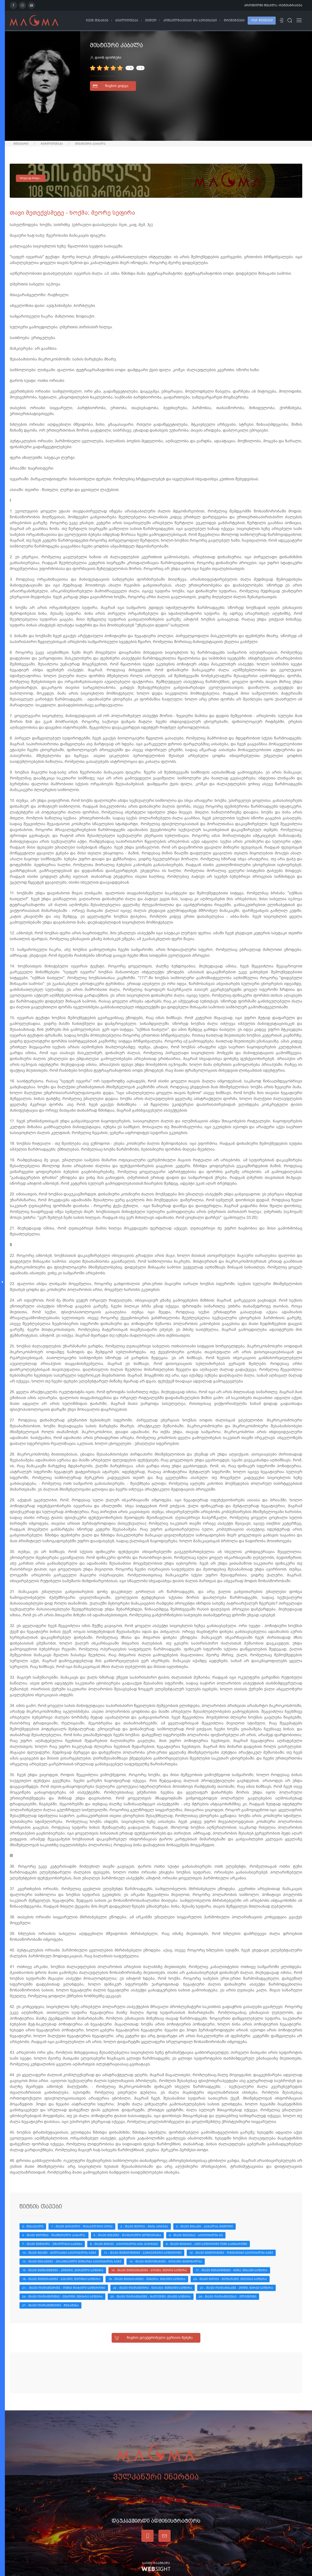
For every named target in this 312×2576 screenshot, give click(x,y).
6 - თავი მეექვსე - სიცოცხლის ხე (196, 2235)
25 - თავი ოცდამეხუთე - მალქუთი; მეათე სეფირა (150, 2296)
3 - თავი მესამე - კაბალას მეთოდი (204, 2226)
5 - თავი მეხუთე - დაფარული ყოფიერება (127, 2235)
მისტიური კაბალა (90, 143)
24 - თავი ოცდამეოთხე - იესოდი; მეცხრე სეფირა (62, 2296)
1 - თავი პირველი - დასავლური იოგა (82, 2226)
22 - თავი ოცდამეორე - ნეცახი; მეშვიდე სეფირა (152, 2288)
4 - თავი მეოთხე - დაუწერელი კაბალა (54, 2235)
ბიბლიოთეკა (126, 20)
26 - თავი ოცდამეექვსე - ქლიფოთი (227, 2296)
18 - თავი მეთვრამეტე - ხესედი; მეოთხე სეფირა (61, 2279)
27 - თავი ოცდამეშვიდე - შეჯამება (50, 2305)
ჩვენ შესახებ (97, 20)
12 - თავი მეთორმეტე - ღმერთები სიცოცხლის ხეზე (231, 2252)
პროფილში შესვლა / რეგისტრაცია (273, 5)
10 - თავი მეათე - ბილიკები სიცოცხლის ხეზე (59, 2252)
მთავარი (21, 143)
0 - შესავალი (32, 2226)
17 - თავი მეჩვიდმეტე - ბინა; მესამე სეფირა (231, 2270)
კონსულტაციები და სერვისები (190, 20)
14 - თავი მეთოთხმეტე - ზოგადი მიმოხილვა (165, 2261)
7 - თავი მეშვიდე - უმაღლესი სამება (52, 2244)
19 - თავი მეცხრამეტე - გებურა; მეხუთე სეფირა (146, 2279)
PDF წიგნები (262, 20)
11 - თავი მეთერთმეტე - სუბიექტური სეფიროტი (143, 2252)
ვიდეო (150, 20)
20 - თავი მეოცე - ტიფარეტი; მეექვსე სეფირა (230, 2279)
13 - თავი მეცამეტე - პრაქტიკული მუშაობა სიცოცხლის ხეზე (71, 2261)
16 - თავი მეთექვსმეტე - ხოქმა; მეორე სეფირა (149, 2270)
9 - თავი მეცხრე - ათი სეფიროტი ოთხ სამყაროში (206, 2244)
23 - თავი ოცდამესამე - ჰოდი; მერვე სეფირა (236, 2288)
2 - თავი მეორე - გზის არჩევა (144, 2226)
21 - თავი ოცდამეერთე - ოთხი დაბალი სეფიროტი (63, 2288)
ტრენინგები (234, 20)
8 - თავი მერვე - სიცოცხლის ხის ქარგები (124, 2244)
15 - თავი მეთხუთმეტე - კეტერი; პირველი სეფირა (62, 2270)
